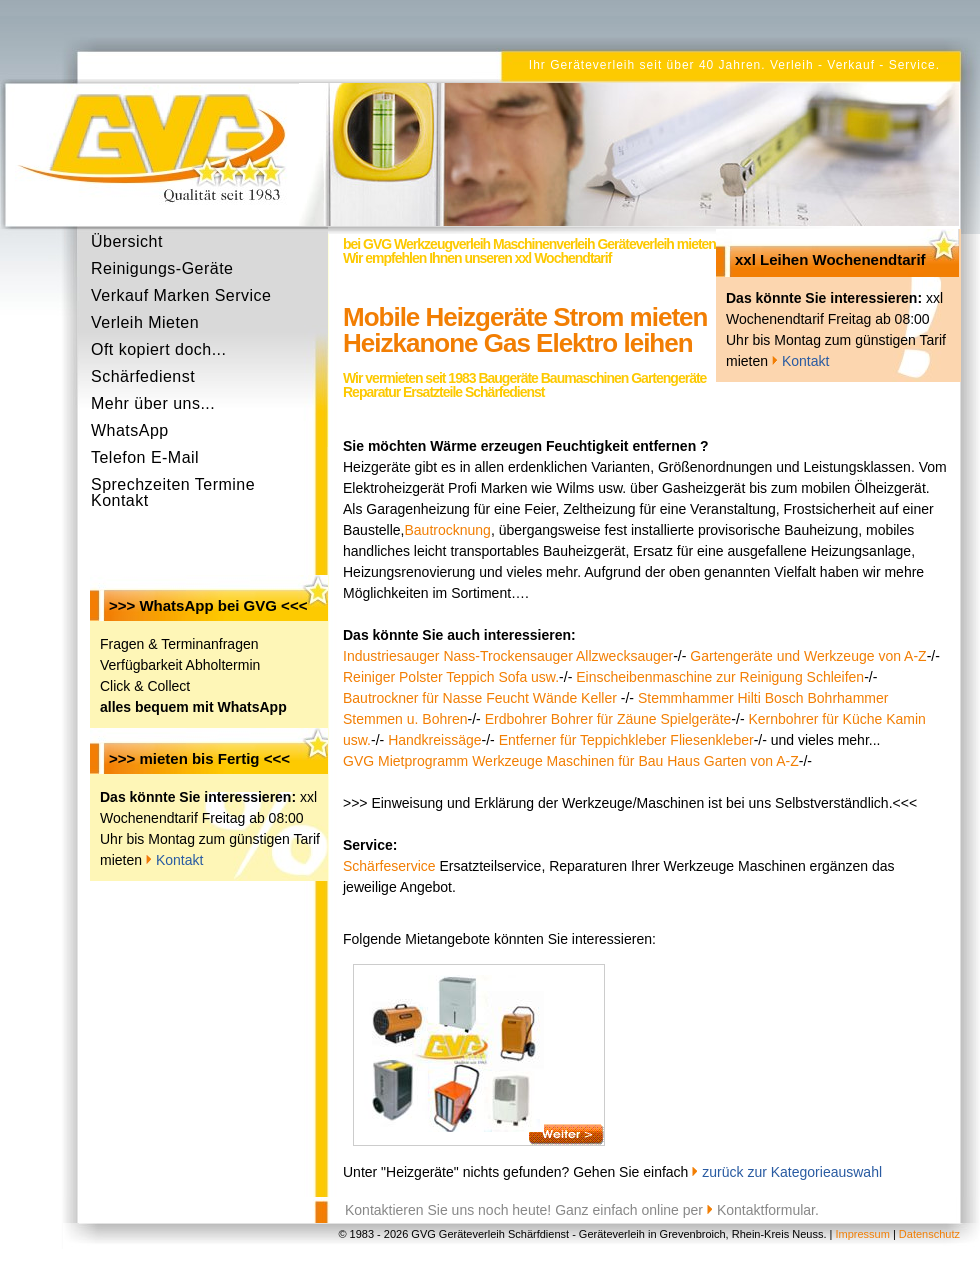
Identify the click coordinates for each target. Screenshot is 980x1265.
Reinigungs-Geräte (162, 268)
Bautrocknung (447, 530)
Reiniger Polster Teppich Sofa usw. (451, 677)
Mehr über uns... (153, 403)
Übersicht (127, 241)
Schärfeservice (389, 866)
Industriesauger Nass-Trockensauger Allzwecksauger (508, 656)
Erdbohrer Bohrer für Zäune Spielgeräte (608, 719)
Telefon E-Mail (145, 457)
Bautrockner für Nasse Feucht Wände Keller (482, 698)
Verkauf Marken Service (181, 295)
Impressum (862, 1234)
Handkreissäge (434, 740)
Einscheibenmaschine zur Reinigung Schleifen (720, 677)
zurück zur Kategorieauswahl (792, 1172)
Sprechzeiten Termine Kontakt (173, 488)
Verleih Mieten (145, 322)
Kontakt (179, 860)
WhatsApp (130, 430)
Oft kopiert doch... (158, 349)
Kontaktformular (766, 1210)
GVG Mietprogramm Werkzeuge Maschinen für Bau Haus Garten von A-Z (571, 761)
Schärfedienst (143, 376)
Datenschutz (929, 1234)
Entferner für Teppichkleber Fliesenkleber (626, 740)
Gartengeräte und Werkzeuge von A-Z (808, 656)
